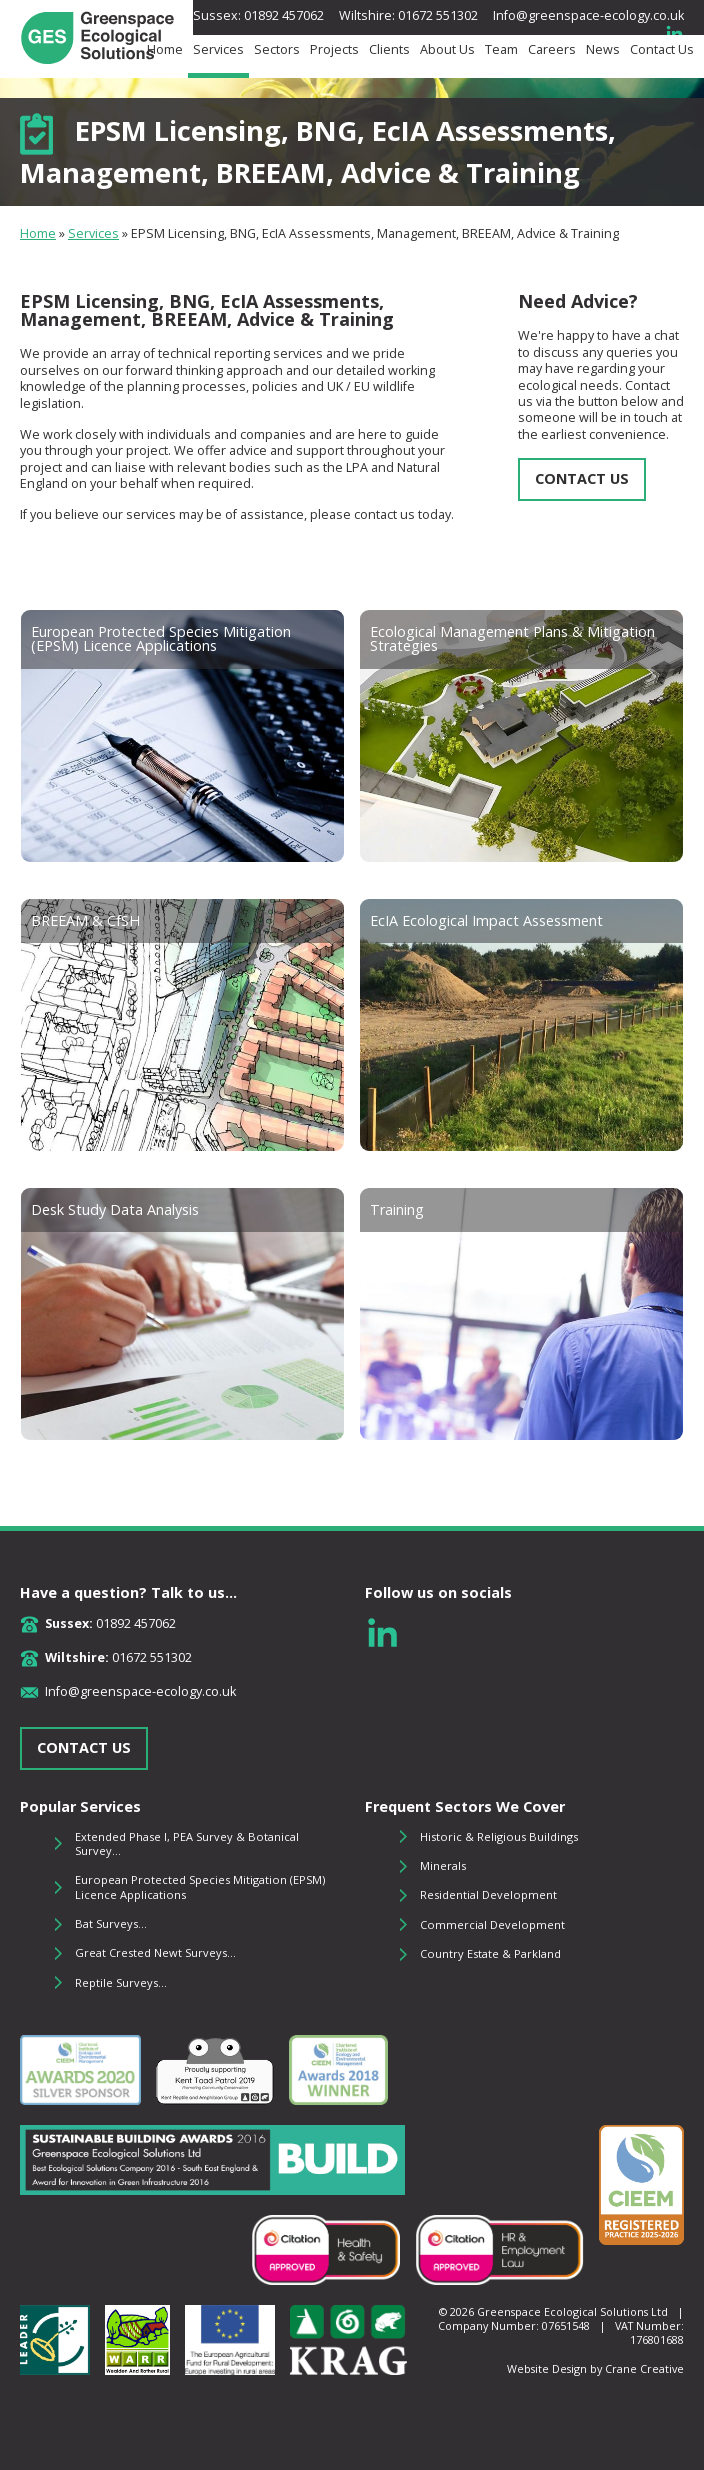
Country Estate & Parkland (490, 1953)
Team (501, 50)
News (603, 50)
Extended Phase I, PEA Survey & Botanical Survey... (187, 1843)
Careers (552, 50)
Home (165, 50)
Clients (389, 50)
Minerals (443, 1865)
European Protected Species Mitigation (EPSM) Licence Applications (200, 1886)
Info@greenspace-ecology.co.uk (588, 15)
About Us (447, 50)
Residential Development (488, 1894)
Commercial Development (492, 1924)
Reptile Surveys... (121, 1982)
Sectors (277, 50)
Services (218, 50)
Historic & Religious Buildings (499, 1836)
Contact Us (662, 50)
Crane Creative (644, 2368)
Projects (334, 50)
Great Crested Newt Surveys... (155, 1952)
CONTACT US (582, 478)
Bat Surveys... (111, 1923)
